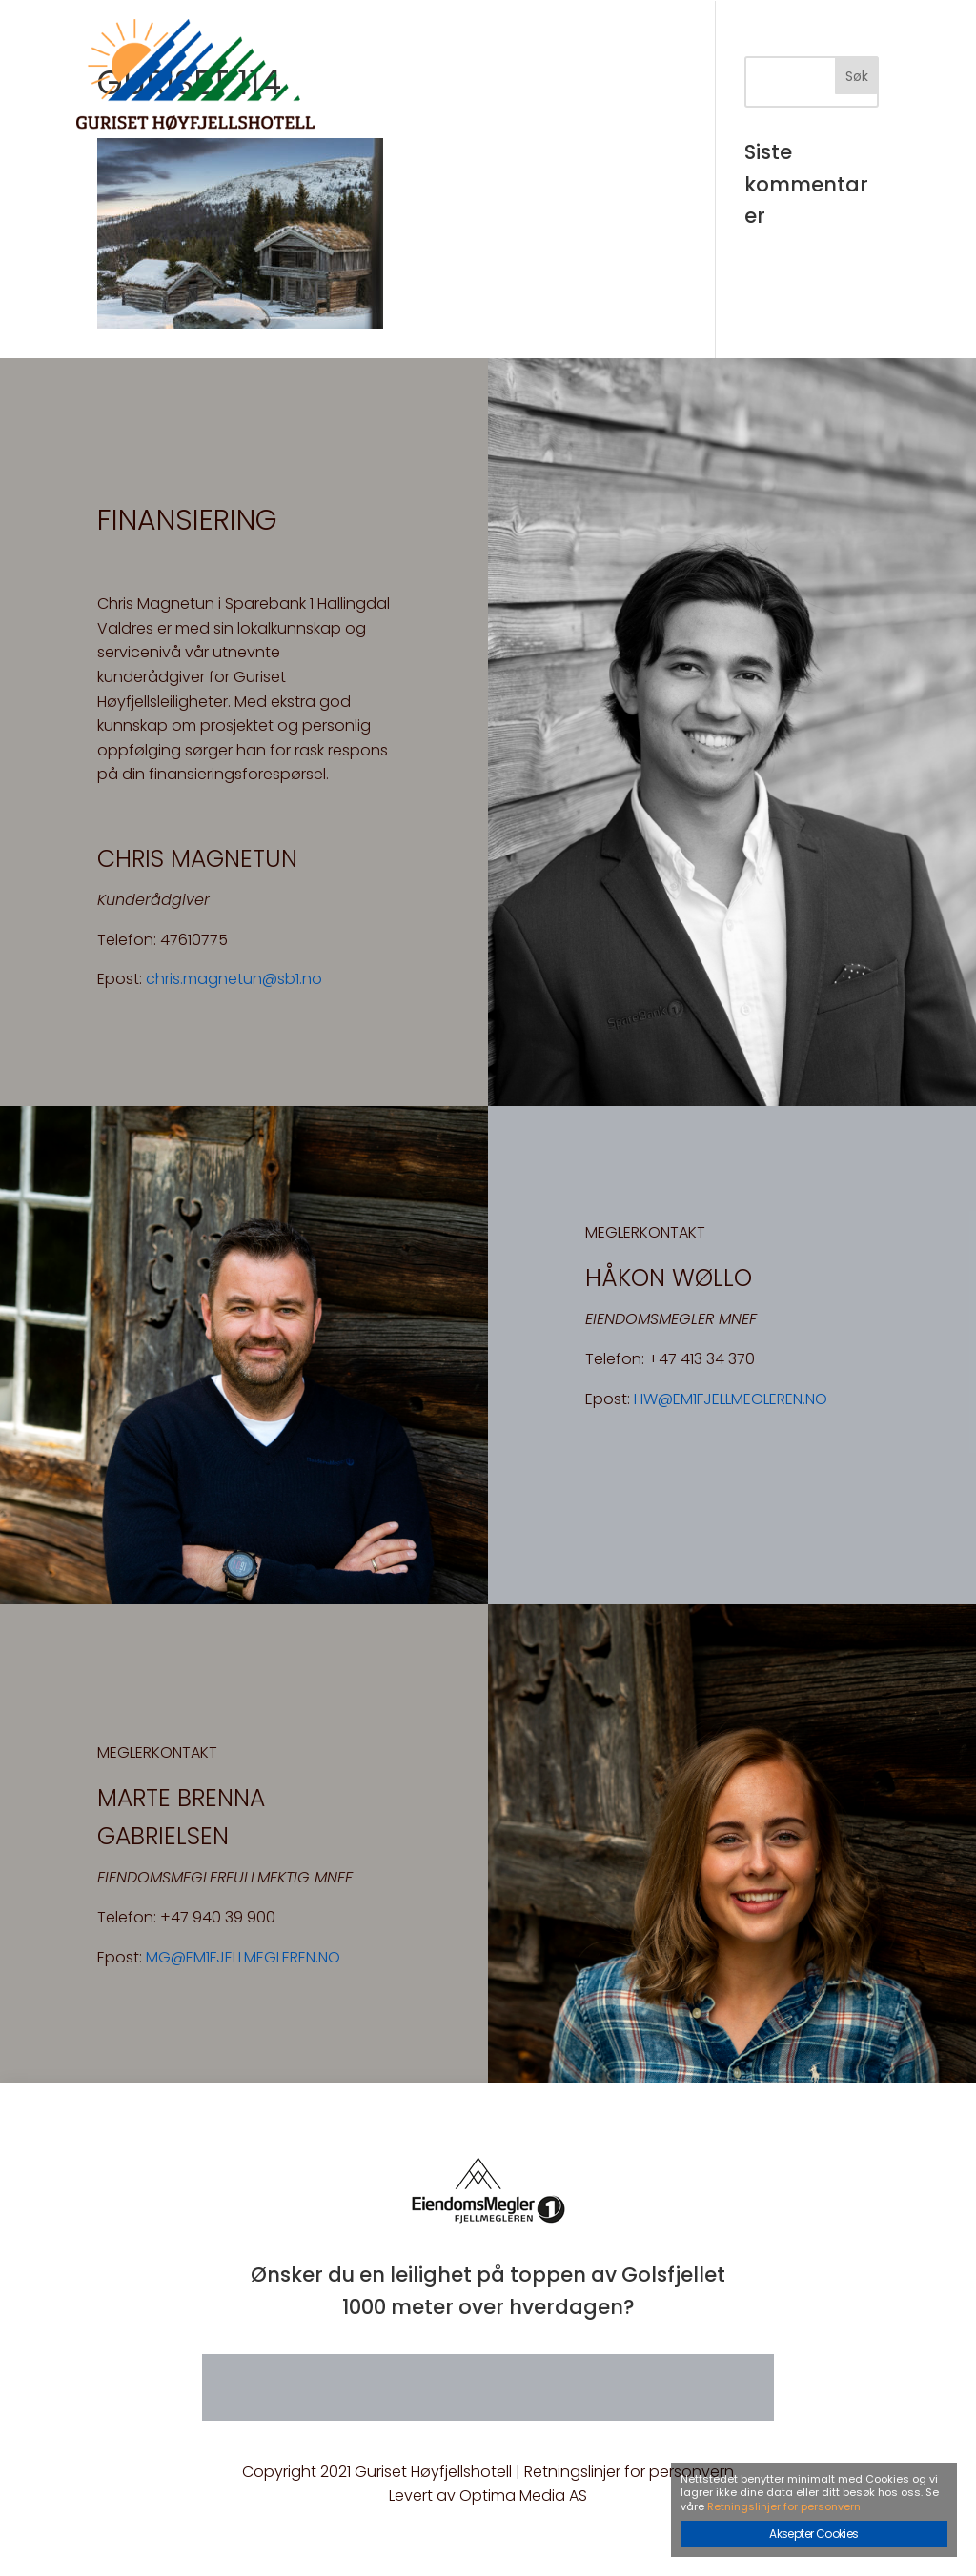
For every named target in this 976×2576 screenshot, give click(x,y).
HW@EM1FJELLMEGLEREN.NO (730, 1399)
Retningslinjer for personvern (629, 2472)
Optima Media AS (523, 2495)
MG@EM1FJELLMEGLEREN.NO (243, 1957)
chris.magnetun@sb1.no (234, 979)
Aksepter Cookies (813, 2534)
